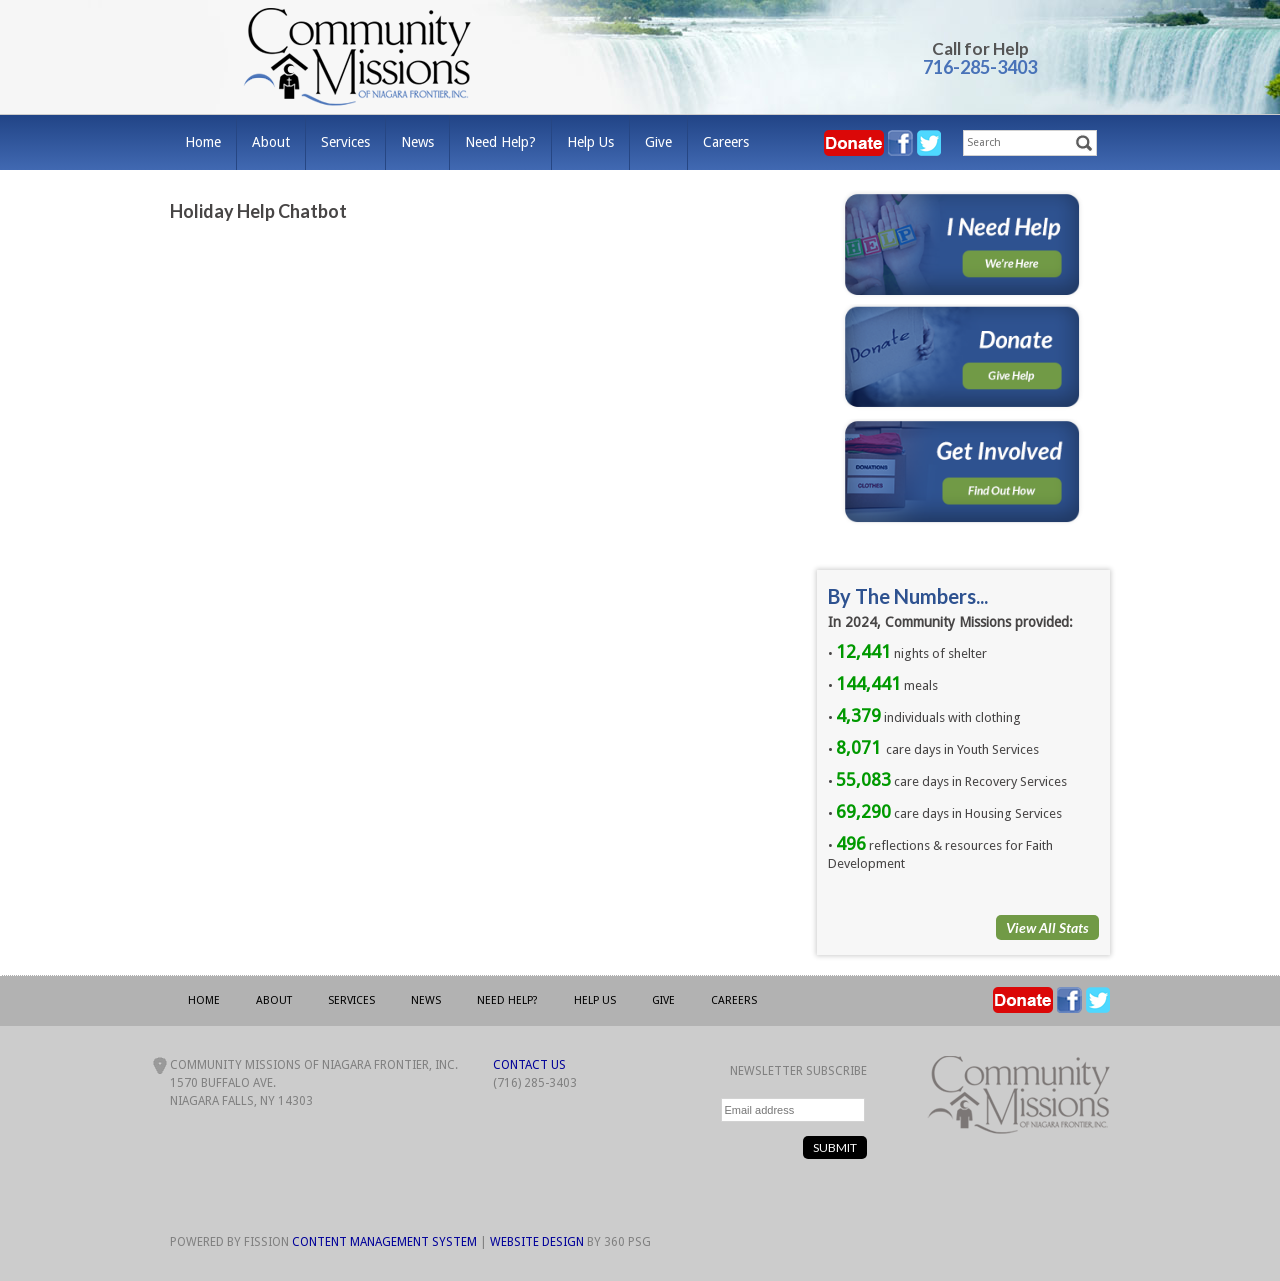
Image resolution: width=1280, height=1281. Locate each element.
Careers (726, 142)
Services (345, 142)
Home (203, 142)
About (271, 142)
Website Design (537, 1242)
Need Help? (500, 142)
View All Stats (1047, 927)
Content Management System (384, 1242)
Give (658, 142)
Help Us (590, 142)
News (417, 142)
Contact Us (529, 1065)
